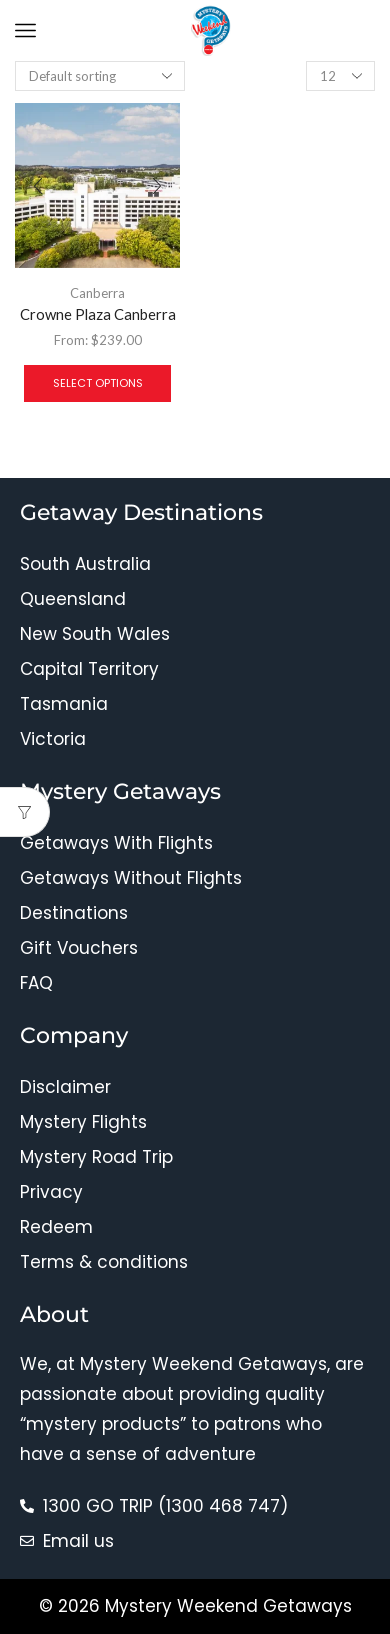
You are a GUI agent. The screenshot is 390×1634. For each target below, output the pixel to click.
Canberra (97, 293)
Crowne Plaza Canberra (98, 314)
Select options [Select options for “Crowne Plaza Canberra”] (98, 383)
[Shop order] (100, 76)
